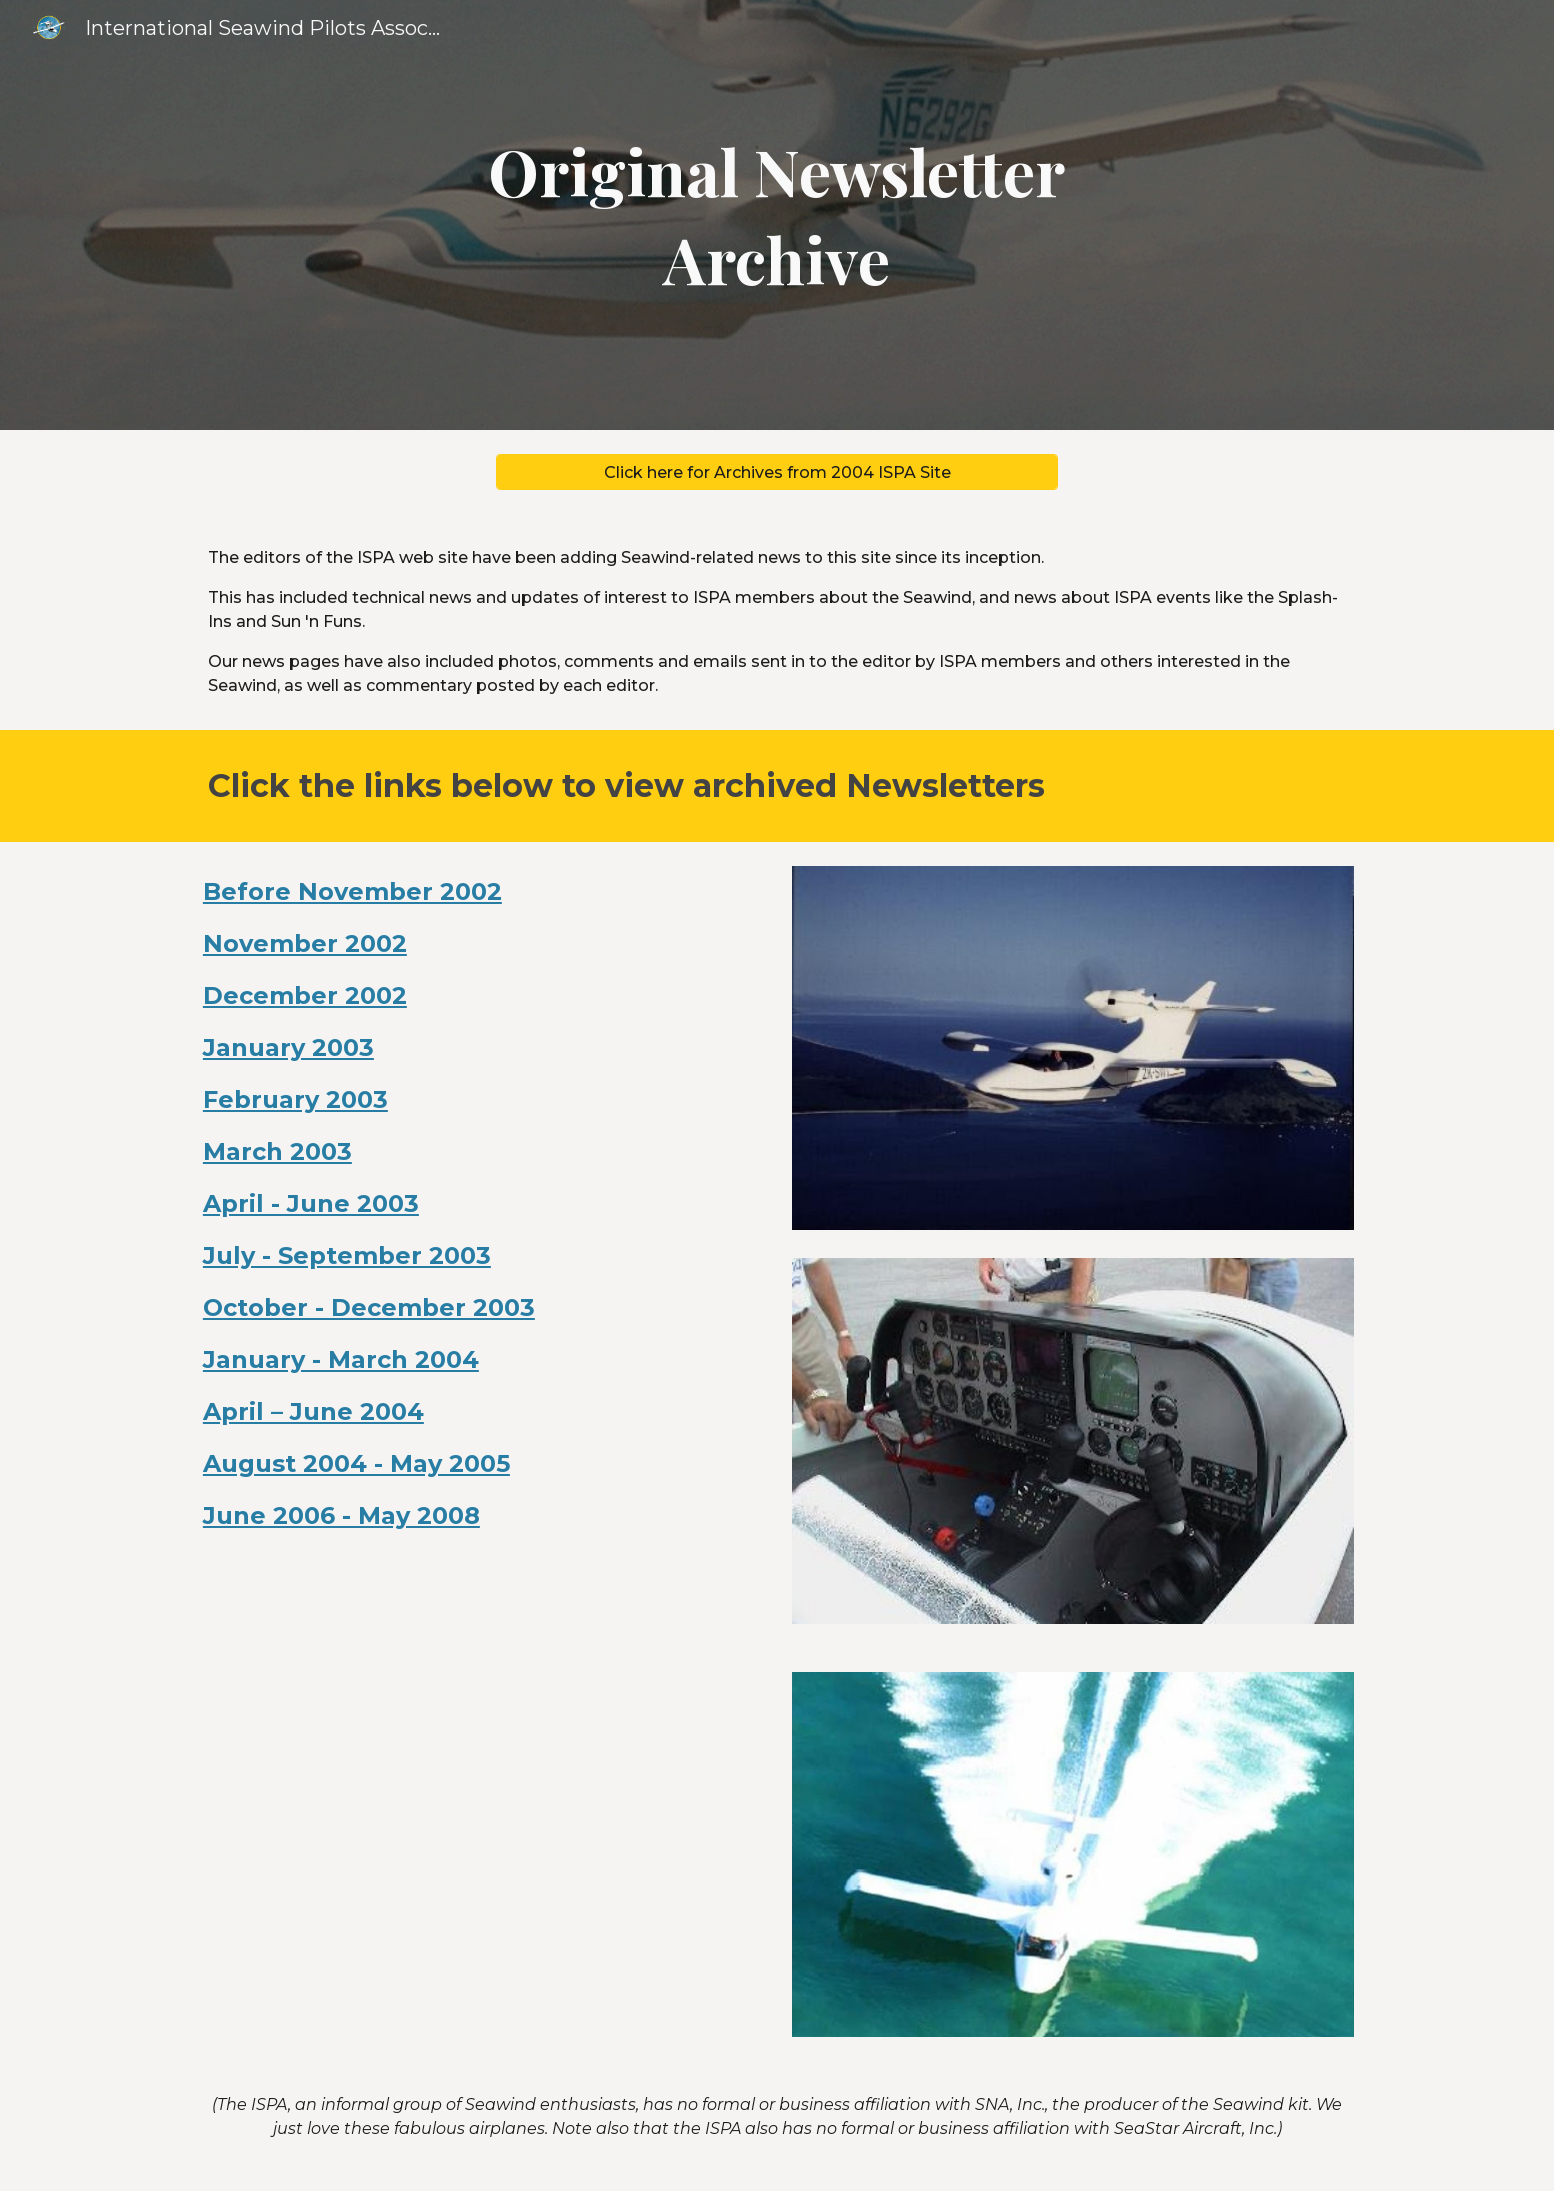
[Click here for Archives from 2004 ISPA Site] (777, 472)
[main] (777, 215)
